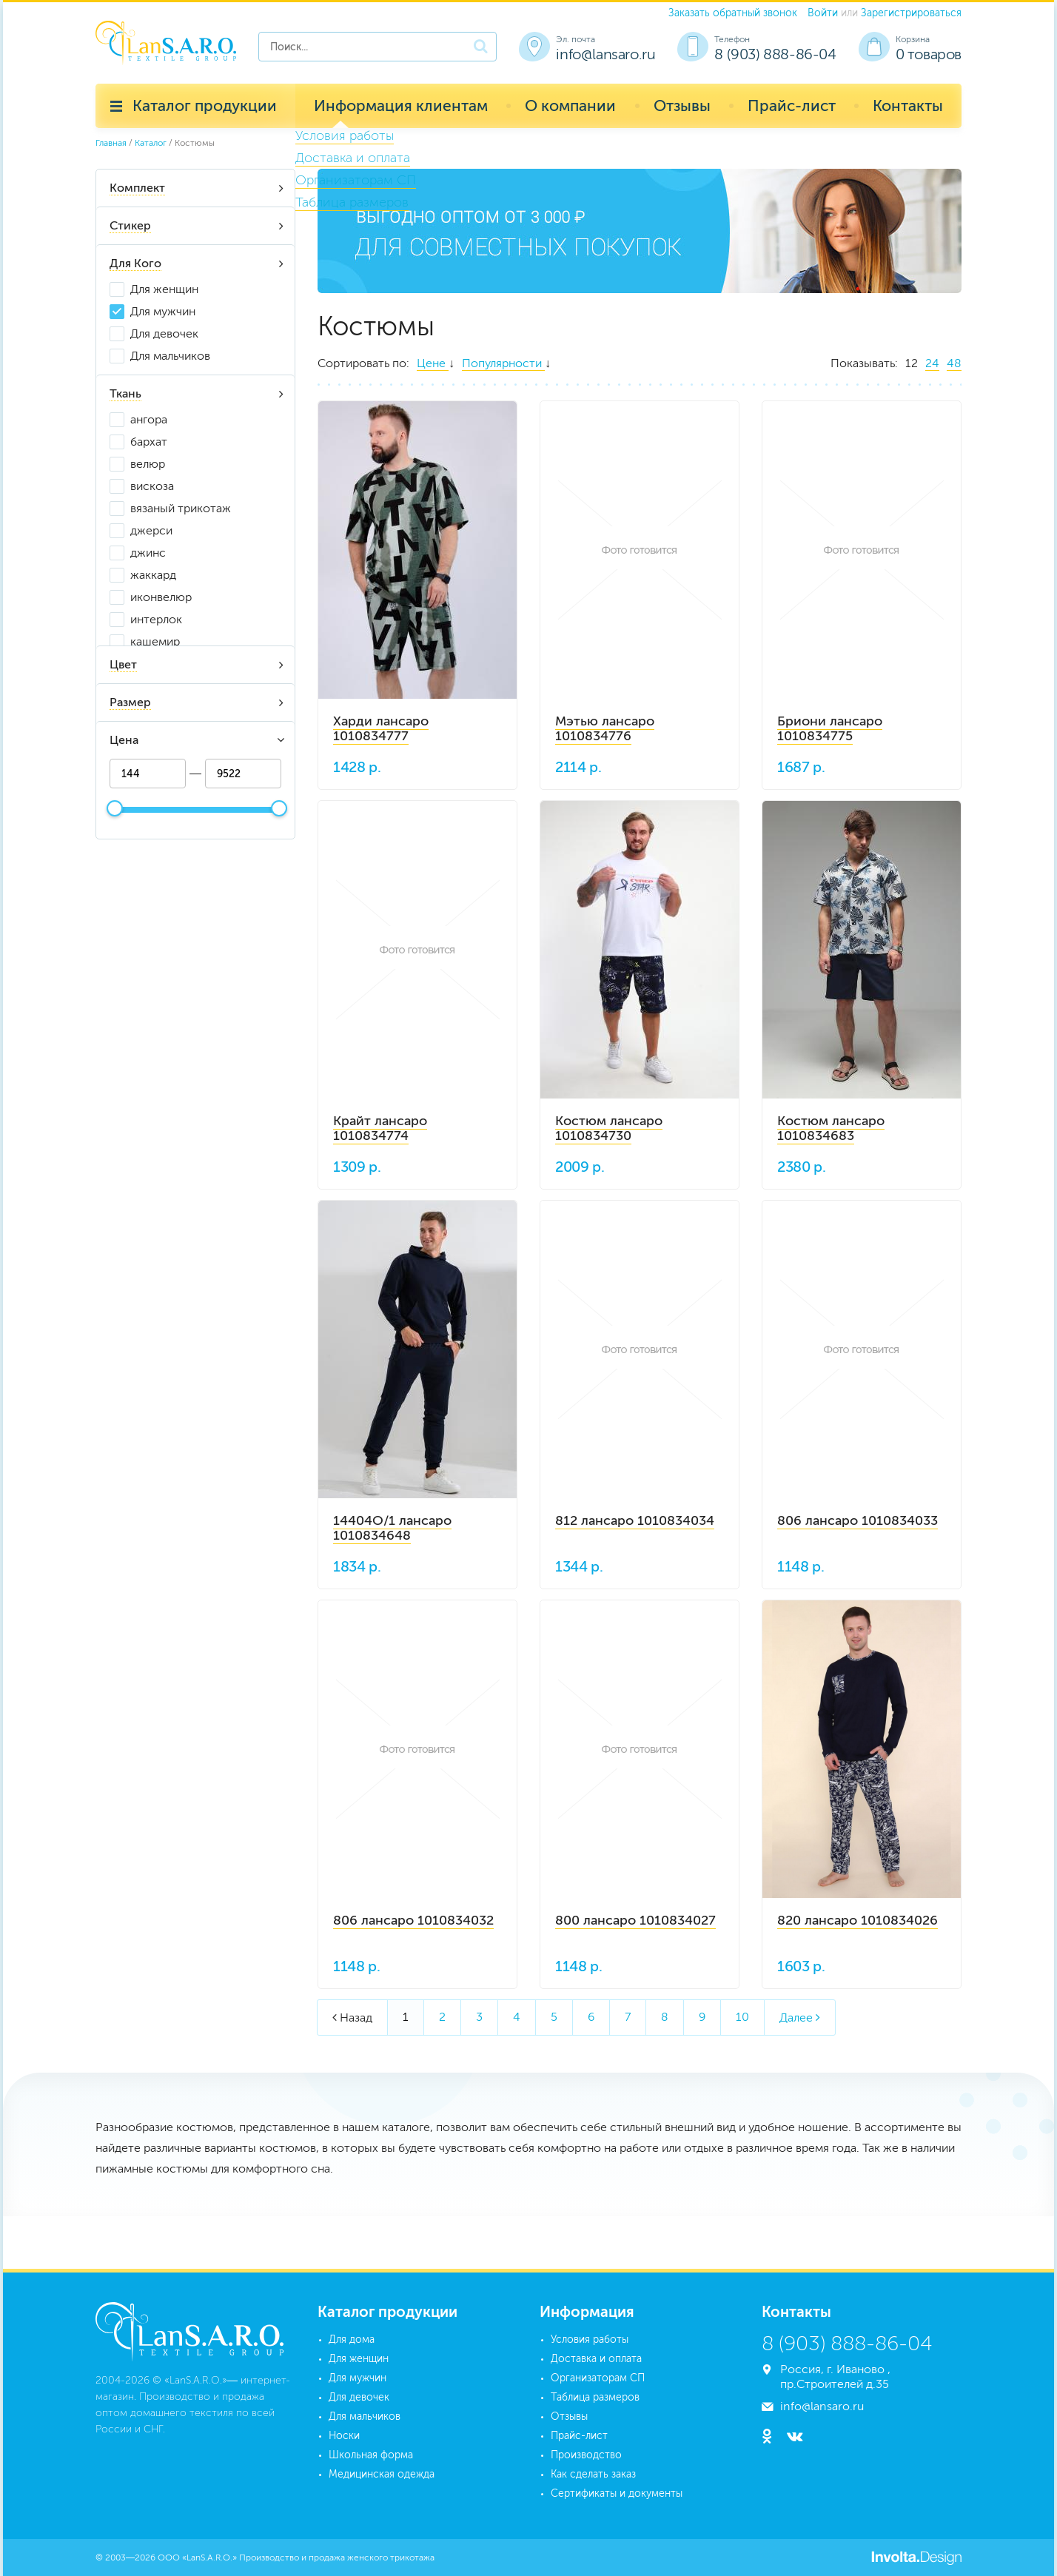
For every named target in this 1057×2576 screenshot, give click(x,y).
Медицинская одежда (381, 2474)
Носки (344, 2435)
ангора (148, 419)
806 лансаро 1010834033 (857, 1520)
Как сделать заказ (593, 2474)
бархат (148, 442)
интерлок (156, 619)
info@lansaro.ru (605, 54)
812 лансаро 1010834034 (634, 1520)
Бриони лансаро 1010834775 (829, 728)
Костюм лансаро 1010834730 (608, 1128)
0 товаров (929, 54)
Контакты (908, 105)
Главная (111, 143)
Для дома (352, 2339)
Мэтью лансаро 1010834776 (604, 728)
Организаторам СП (598, 2378)
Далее (799, 2017)
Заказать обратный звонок (732, 13)
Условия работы (589, 2339)
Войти (823, 13)
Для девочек (164, 333)
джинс (148, 553)
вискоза (152, 486)
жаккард (153, 575)
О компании (570, 105)
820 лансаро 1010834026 (857, 1920)
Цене (433, 363)
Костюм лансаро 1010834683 (831, 1128)
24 (932, 363)
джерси (151, 530)
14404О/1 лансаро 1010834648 (392, 1527)
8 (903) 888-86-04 (775, 54)
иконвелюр (161, 597)
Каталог (151, 143)
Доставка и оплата (596, 2358)
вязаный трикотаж (180, 508)
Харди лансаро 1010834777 (381, 728)
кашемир (155, 641)
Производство (586, 2455)
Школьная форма (371, 2455)
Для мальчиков (170, 356)
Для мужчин (162, 311)
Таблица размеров (595, 2397)
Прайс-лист (792, 105)
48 (954, 363)
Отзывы (682, 105)
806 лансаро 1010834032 (413, 1920)
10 (742, 2017)
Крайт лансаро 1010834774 (380, 1128)
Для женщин (164, 289)
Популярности (503, 363)
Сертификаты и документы (616, 2493)
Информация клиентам (401, 105)
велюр (147, 464)
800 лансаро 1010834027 (635, 1920)
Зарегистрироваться (911, 13)
